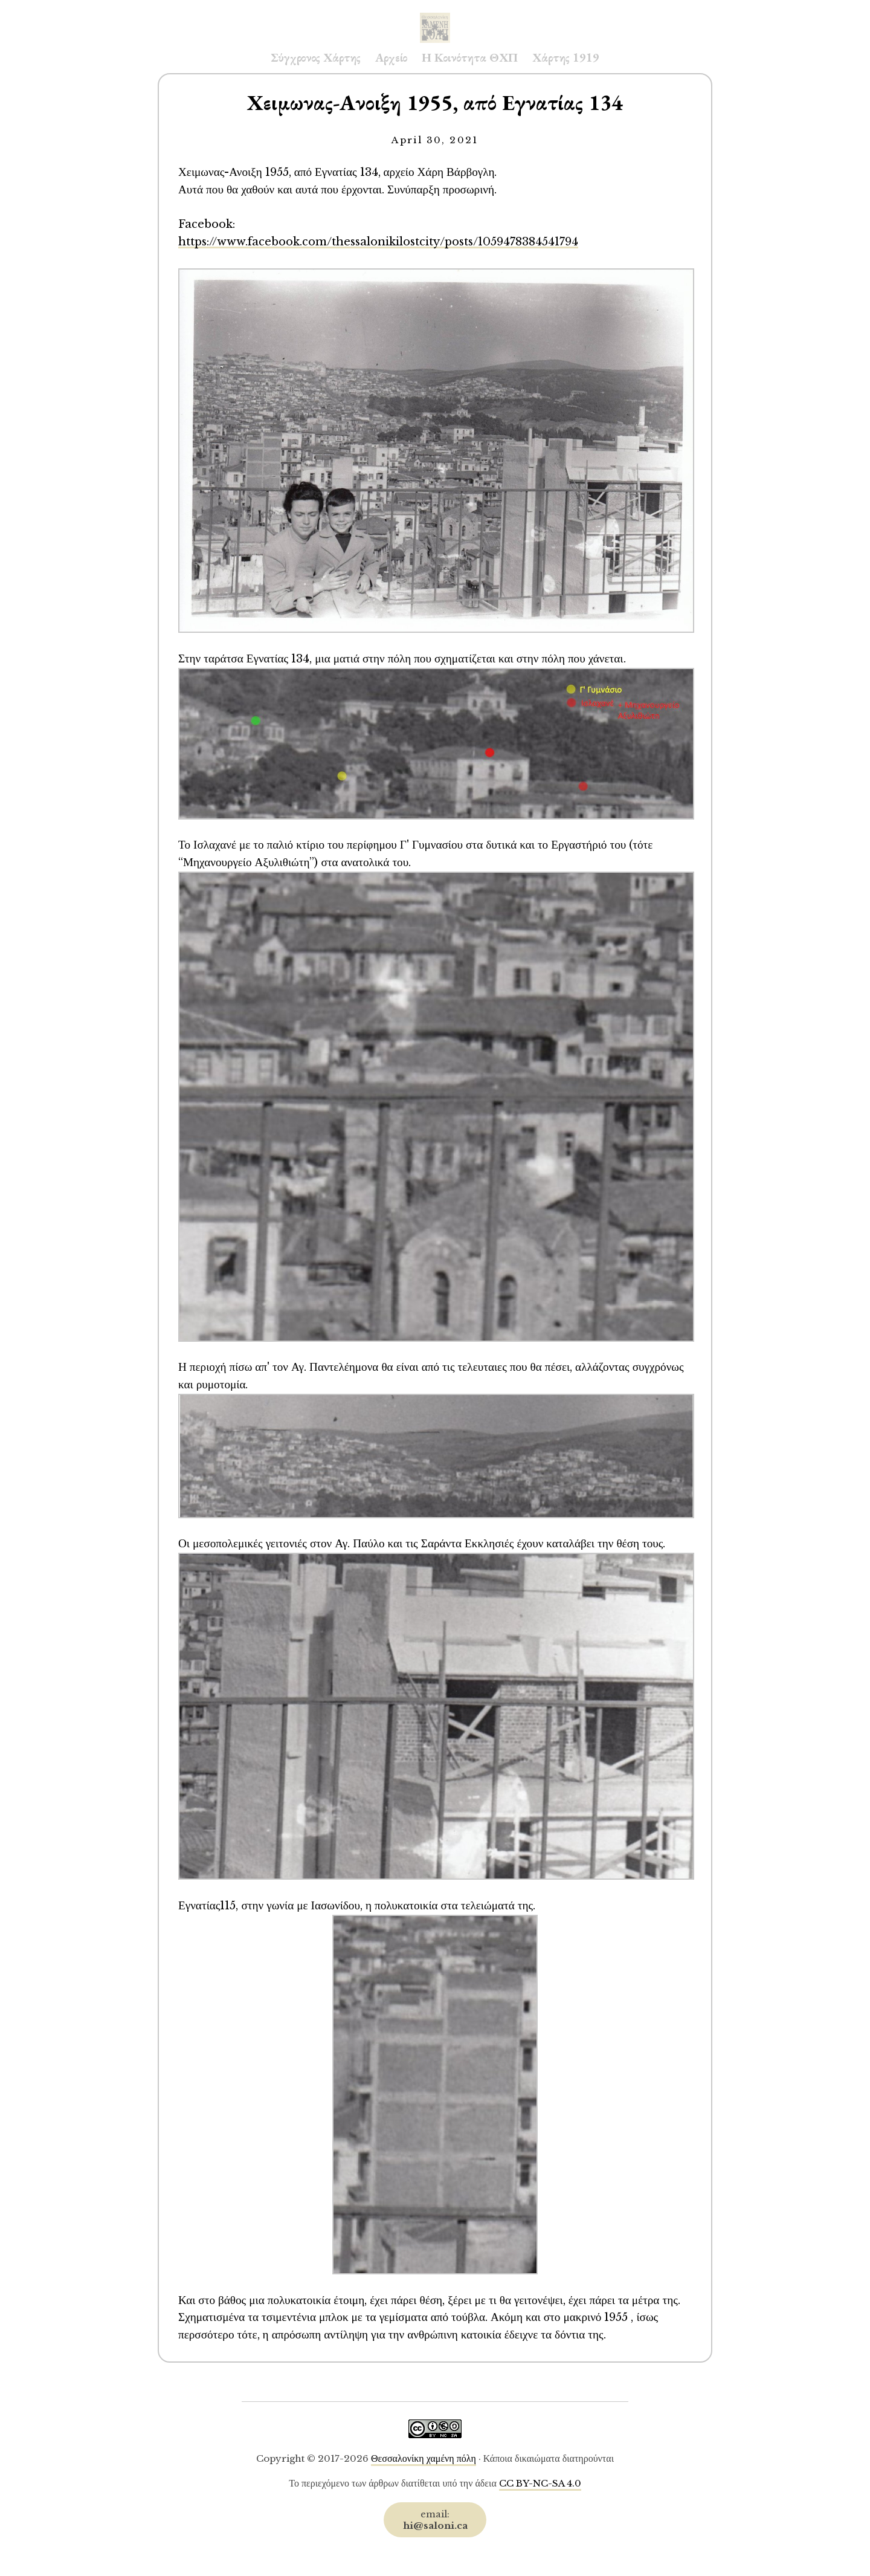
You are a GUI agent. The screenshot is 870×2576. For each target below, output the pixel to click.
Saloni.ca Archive (435, 16)
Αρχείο (391, 57)
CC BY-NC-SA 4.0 (540, 2483)
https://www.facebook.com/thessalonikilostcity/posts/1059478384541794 (378, 241)
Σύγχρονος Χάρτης (316, 57)
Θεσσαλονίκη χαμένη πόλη (423, 2458)
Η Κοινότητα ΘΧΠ (470, 57)
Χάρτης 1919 (565, 57)
